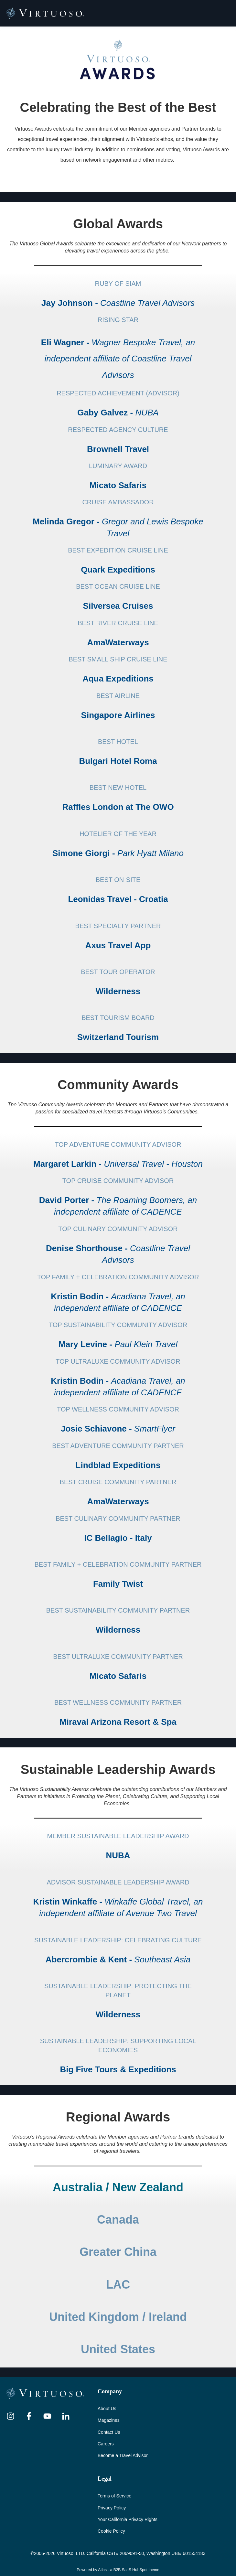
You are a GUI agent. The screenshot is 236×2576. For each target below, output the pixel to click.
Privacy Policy (112, 2507)
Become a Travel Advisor (123, 2455)
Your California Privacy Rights (127, 2519)
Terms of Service (114, 2495)
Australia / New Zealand (118, 2187)
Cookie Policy (111, 2531)
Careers (106, 2443)
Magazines (109, 2420)
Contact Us (109, 2432)
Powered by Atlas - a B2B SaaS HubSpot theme (118, 2570)
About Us (107, 2408)
